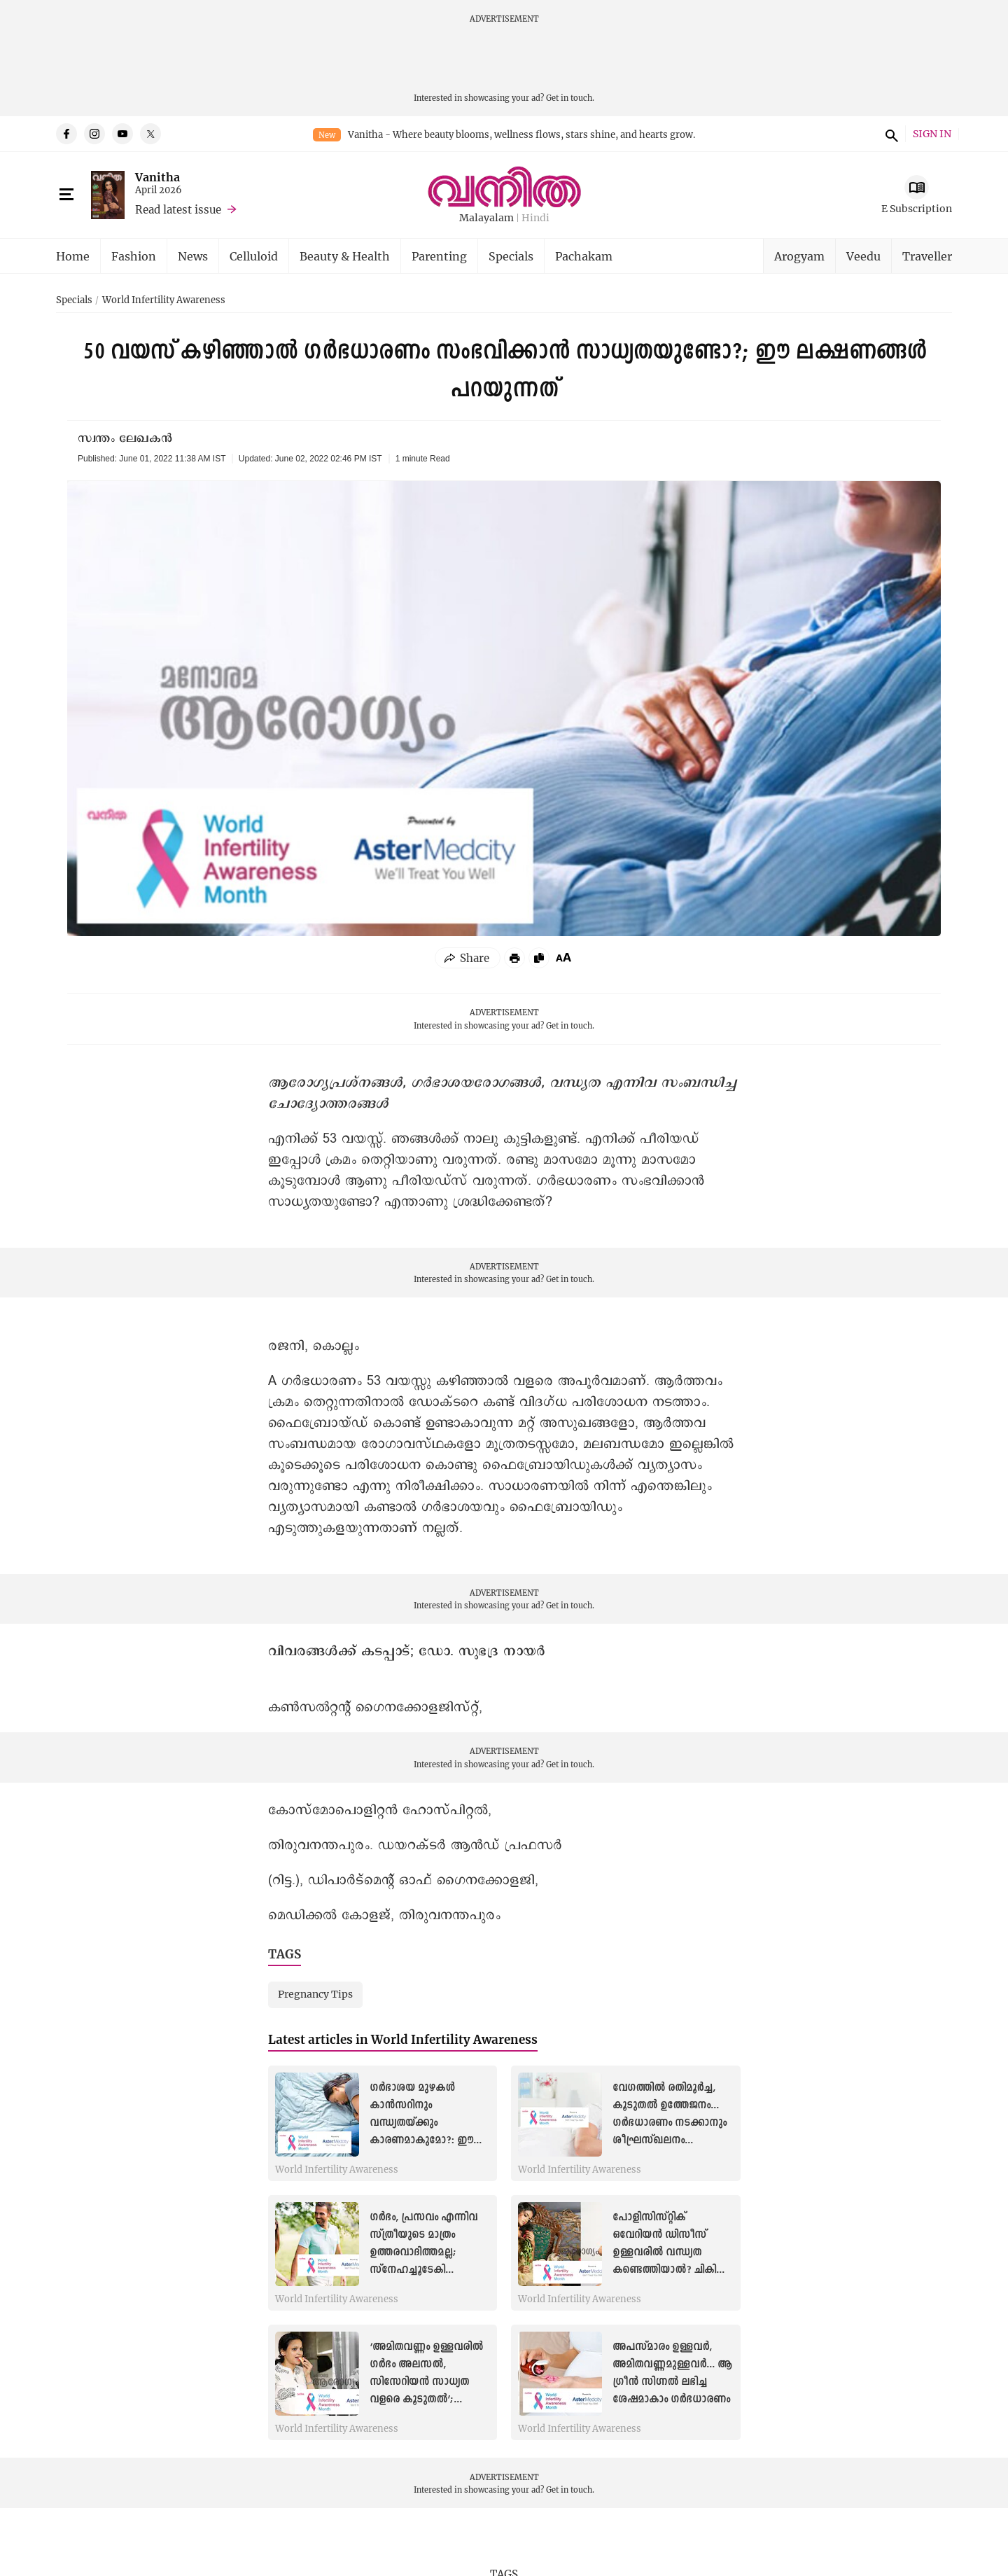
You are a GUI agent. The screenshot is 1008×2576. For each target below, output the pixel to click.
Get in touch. (570, 97)
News (193, 256)
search (889, 133)
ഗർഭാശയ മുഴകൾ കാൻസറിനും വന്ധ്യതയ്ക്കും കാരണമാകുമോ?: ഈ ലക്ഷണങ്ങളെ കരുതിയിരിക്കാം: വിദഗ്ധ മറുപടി (428, 2140)
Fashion (133, 256)
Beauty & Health (345, 256)
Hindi (536, 218)
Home (73, 256)
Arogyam (799, 256)
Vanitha (157, 176)
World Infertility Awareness (163, 300)
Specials (511, 256)
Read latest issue (178, 209)
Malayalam (486, 218)
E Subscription (916, 208)
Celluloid (254, 256)
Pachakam (583, 256)
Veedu (863, 256)
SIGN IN (932, 134)
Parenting (439, 256)
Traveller (927, 256)
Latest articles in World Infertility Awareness (403, 2039)
